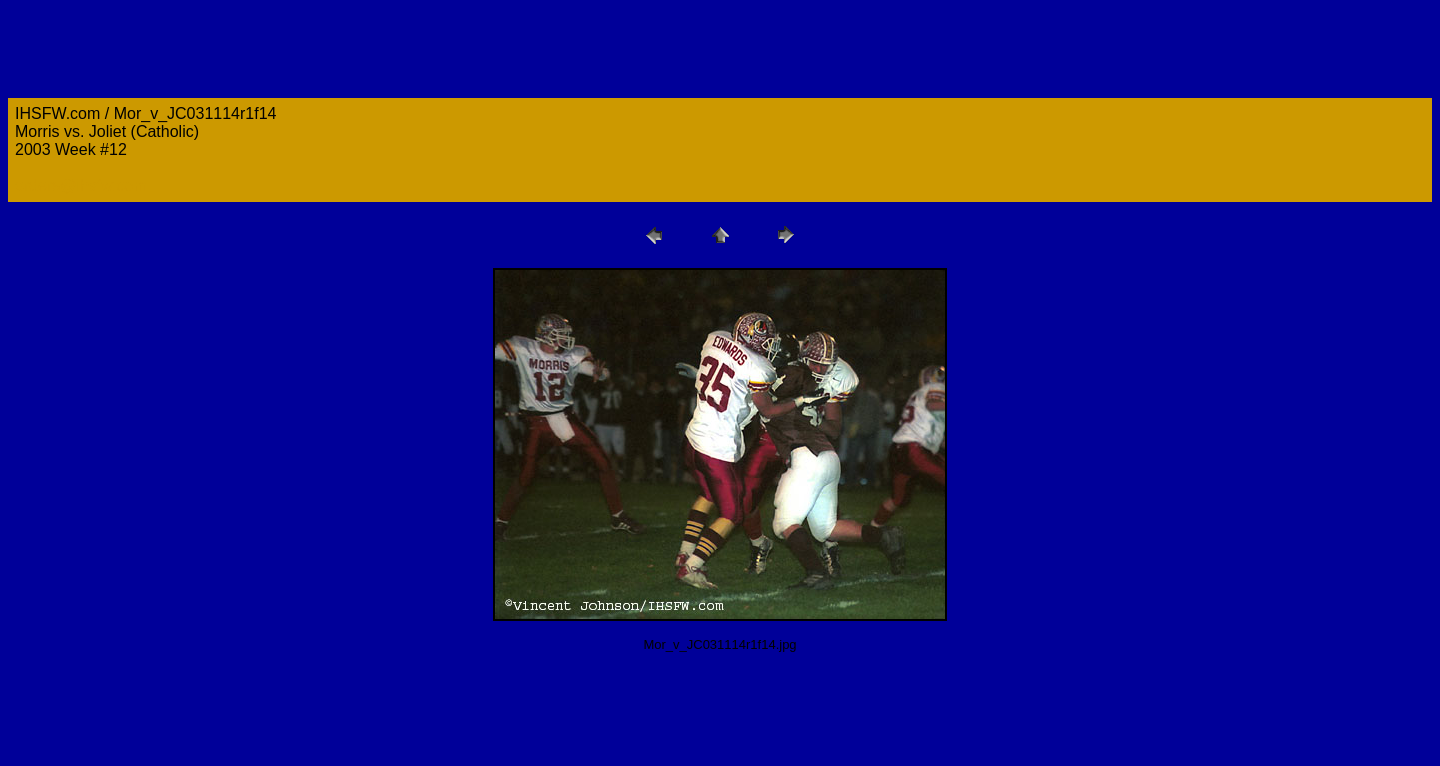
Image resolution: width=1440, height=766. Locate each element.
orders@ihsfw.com (81, 185)
